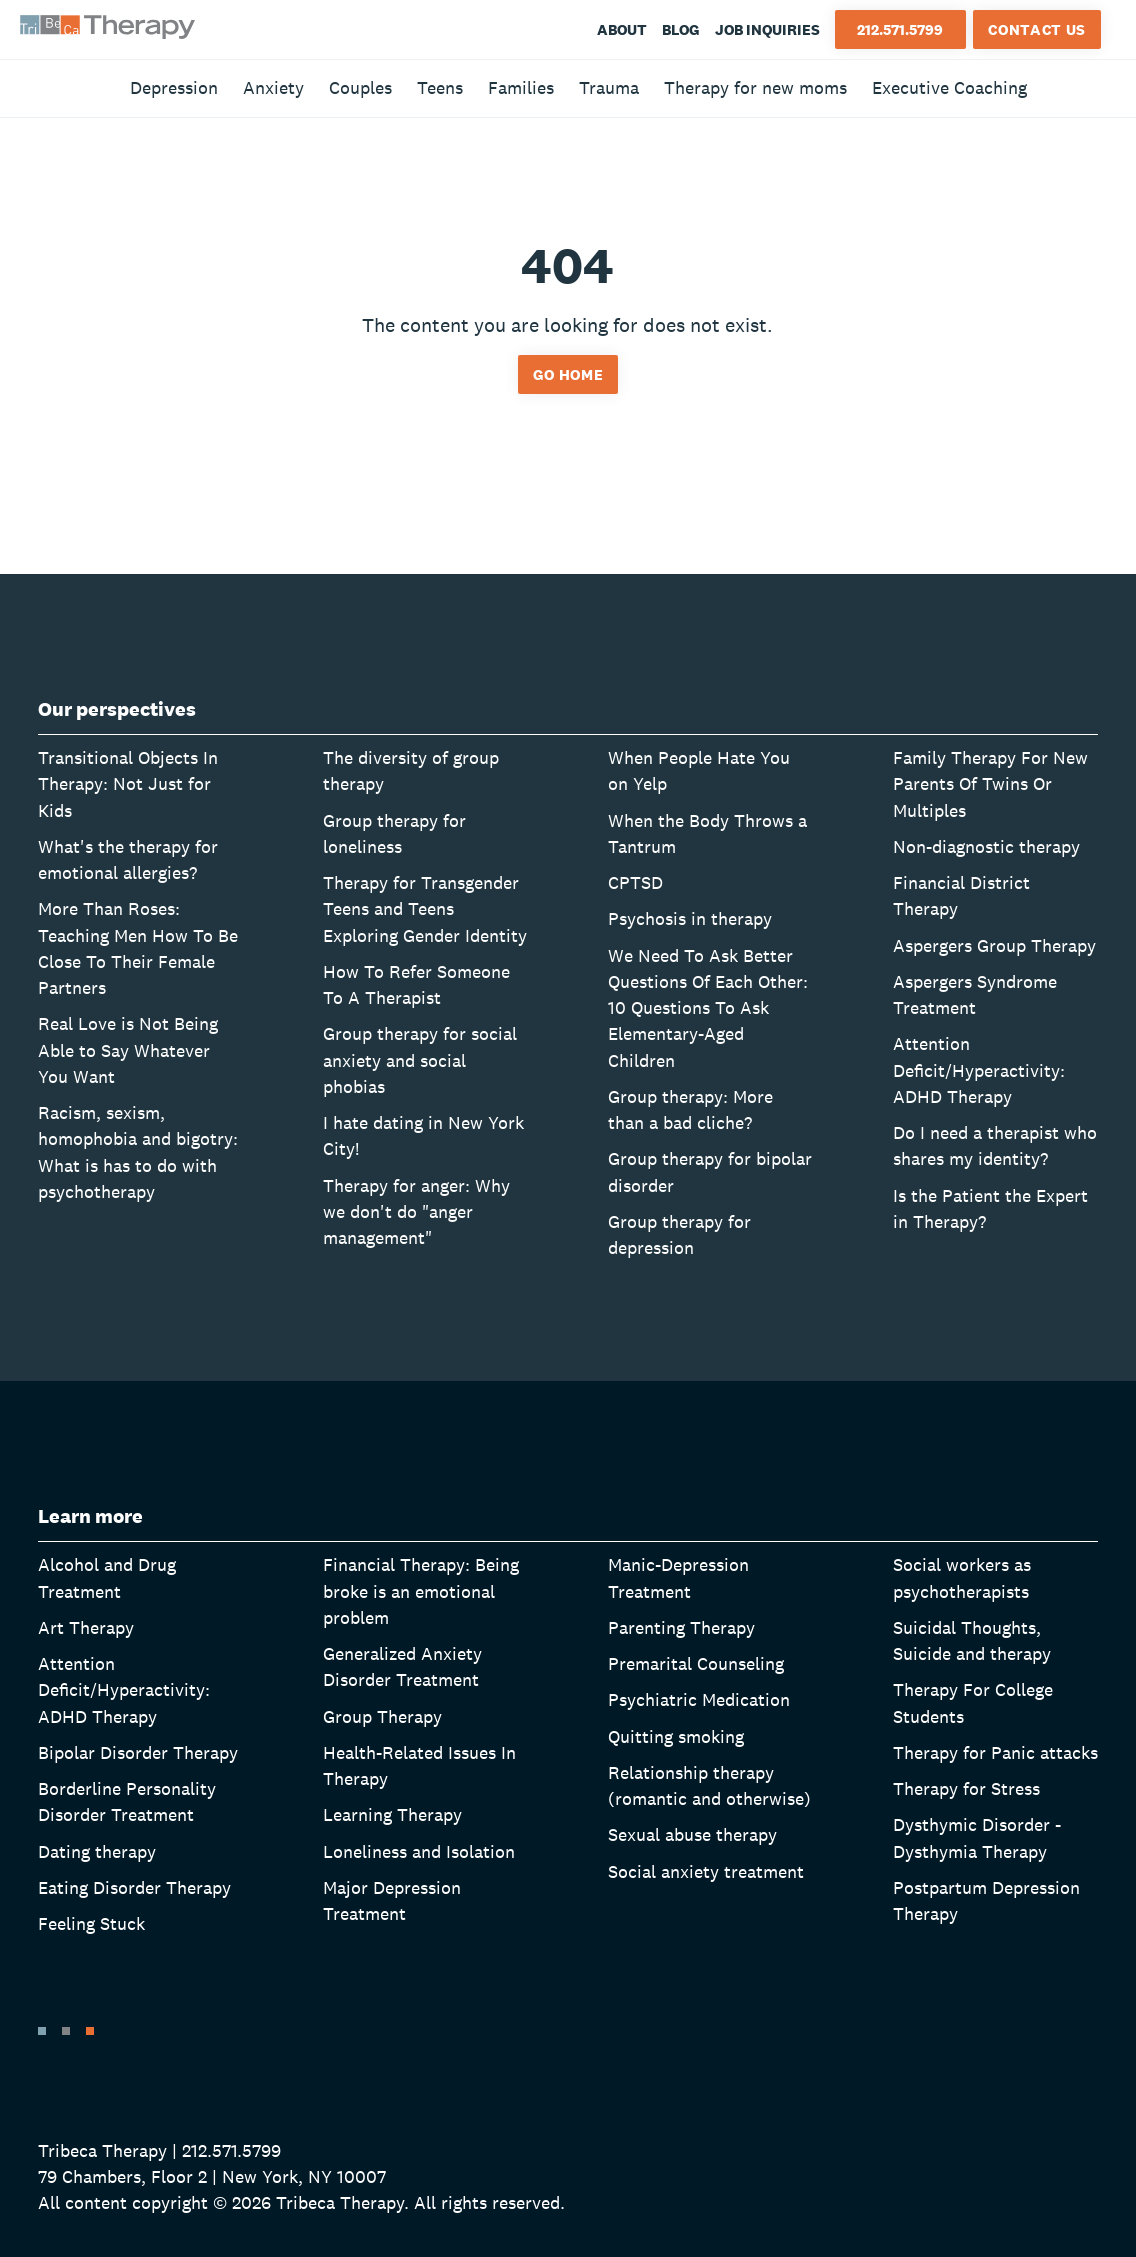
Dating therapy (97, 1851)
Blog (681, 29)
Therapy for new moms (755, 87)
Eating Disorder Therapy (134, 1887)
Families (521, 87)
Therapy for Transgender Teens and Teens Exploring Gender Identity (425, 909)
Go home (568, 374)
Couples (360, 87)
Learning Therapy (392, 1814)
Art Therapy (86, 1627)
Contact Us (1037, 29)
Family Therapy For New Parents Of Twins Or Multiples (990, 784)
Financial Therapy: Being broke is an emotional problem (421, 1591)
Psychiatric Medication (699, 1699)
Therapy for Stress (966, 1788)
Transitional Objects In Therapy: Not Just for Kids (128, 784)
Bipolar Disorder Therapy (138, 1752)
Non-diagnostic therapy (986, 846)
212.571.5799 (900, 29)
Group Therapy (382, 1716)
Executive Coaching (949, 87)
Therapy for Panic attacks (995, 1752)
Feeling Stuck (91, 1923)
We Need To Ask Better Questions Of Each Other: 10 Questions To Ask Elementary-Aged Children (708, 1008)
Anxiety (273, 87)
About (622, 29)
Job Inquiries (767, 29)
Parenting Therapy (681, 1627)
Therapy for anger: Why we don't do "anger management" (416, 1212)
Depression (174, 87)
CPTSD (635, 882)
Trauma (609, 87)
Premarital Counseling (696, 1663)
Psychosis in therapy (690, 918)
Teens (440, 87)
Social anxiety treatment (706, 1871)
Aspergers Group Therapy (994, 945)
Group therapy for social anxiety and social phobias (420, 1060)
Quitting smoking (676, 1736)
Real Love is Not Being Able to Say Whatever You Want (128, 1050)
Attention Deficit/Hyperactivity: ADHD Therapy (979, 1070)
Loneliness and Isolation (419, 1851)
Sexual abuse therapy (692, 1834)
